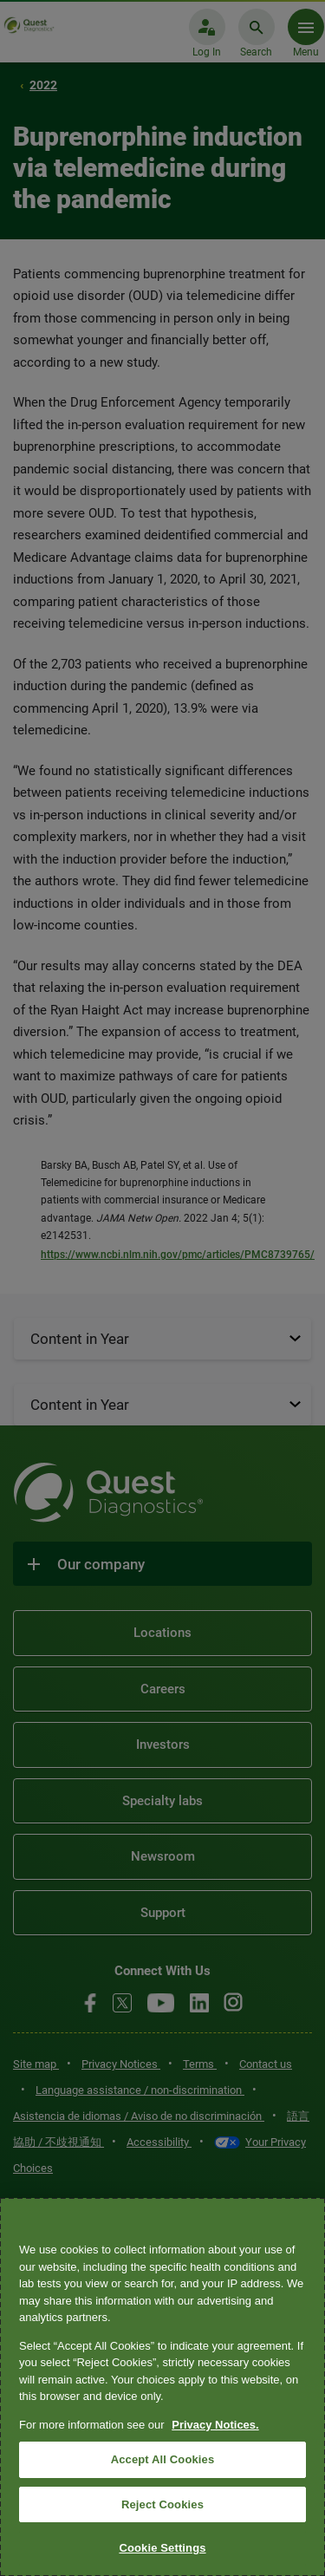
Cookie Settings (162, 2547)
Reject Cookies (162, 2504)
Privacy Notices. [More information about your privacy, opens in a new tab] (215, 2424)
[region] (162, 2387)
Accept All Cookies (163, 2459)
